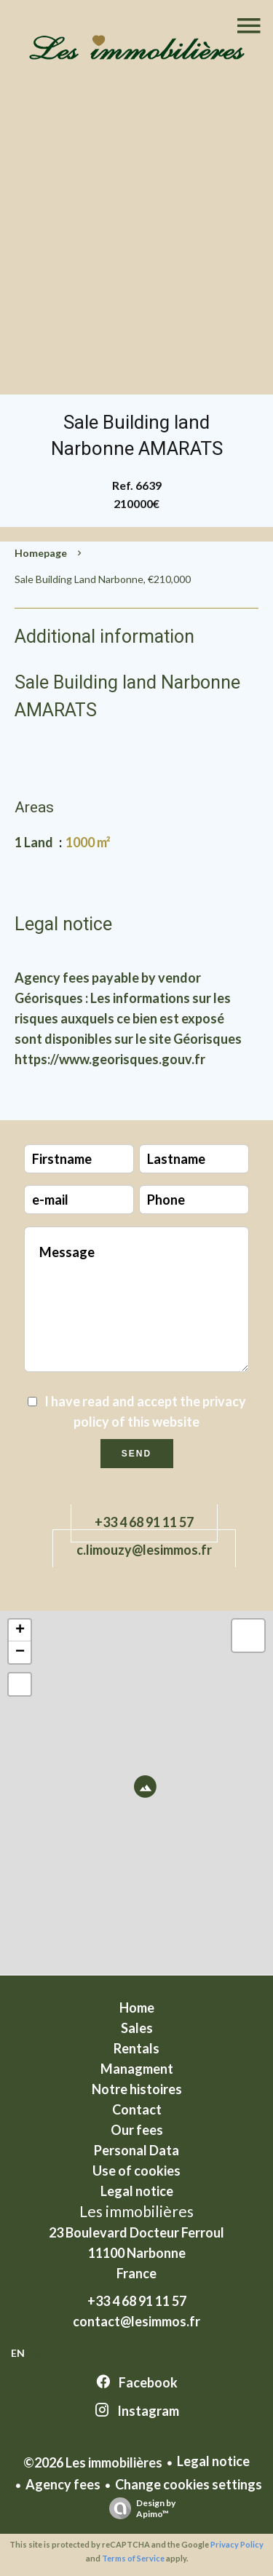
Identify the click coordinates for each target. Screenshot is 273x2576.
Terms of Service (133, 2558)
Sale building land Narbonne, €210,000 (103, 579)
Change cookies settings (188, 2484)
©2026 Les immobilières (92, 2462)
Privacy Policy (237, 2544)
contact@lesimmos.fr (136, 2321)
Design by (138, 2508)
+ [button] (20, 1630)
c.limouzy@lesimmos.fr (144, 1550)
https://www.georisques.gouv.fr (110, 1059)
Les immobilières (136, 2211)
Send (136, 1453)
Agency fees (62, 2484)
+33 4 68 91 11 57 (144, 1522)
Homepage (41, 553)
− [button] (20, 1652)
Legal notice (213, 2461)
